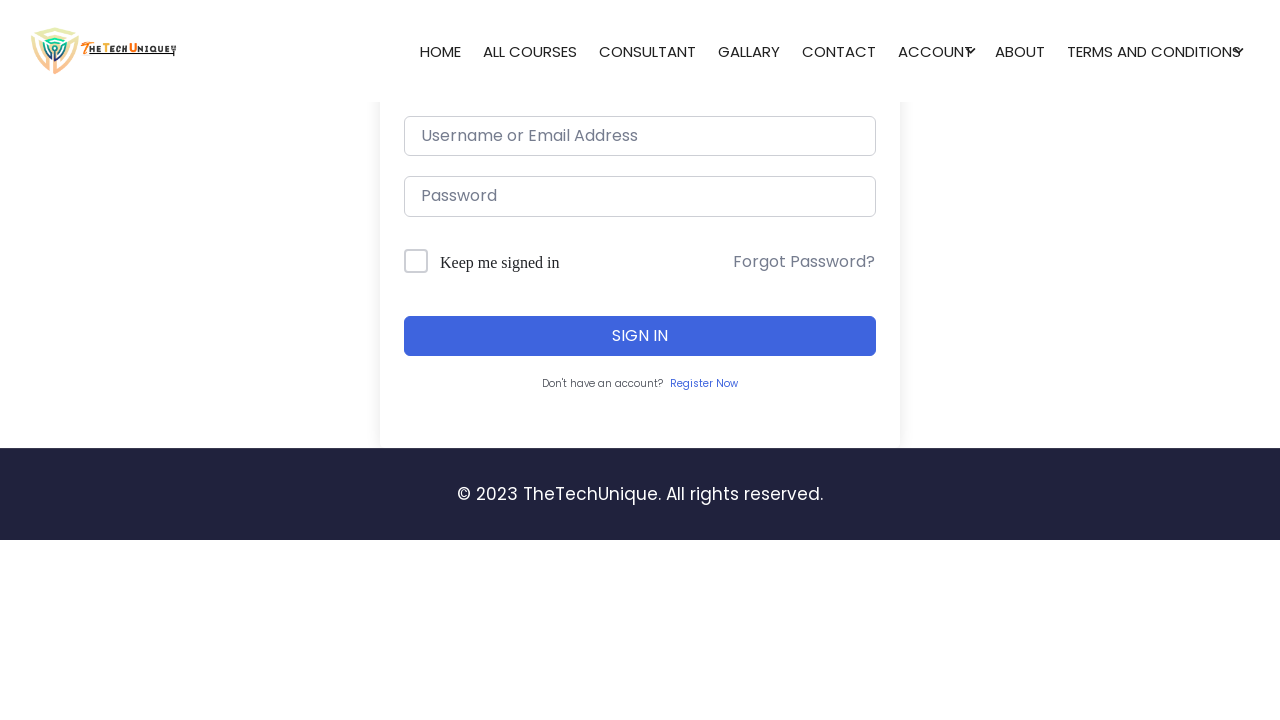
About (1020, 51)
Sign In (640, 335)
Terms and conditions (1154, 51)
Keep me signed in (500, 262)
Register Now (704, 383)
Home (440, 51)
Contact (839, 51)
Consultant (647, 51)
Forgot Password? (804, 261)
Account (935, 51)
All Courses (530, 51)
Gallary (749, 51)
